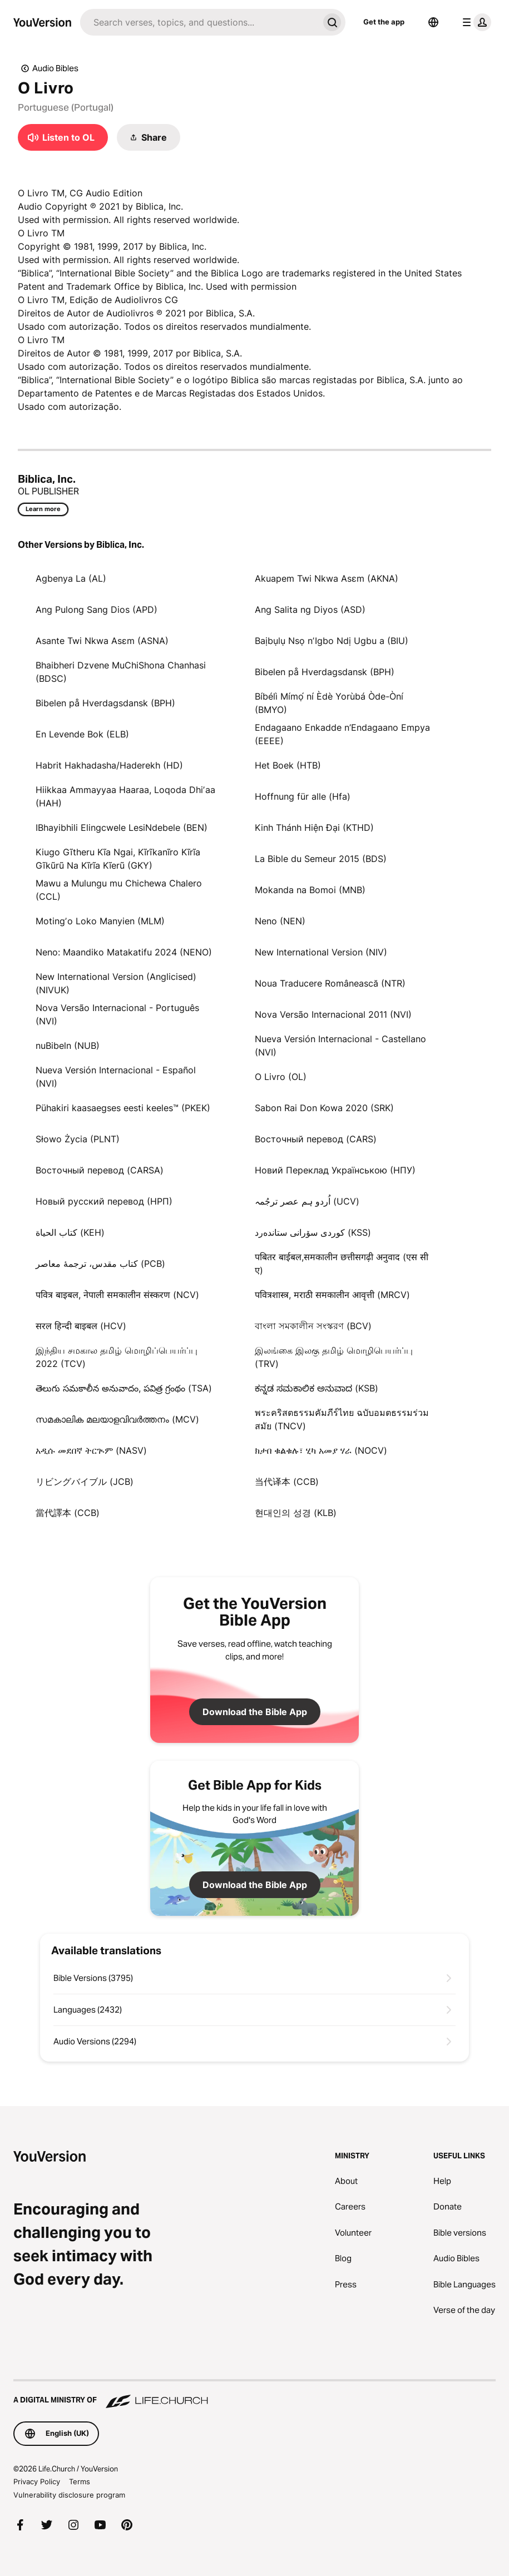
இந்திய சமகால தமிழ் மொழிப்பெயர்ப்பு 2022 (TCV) (116, 1357)
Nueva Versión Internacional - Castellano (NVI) (340, 1045)
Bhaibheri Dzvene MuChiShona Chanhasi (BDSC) (121, 672)
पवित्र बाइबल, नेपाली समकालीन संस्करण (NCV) (117, 1294)
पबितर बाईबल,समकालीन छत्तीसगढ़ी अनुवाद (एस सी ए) (341, 1263)
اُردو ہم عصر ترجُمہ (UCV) (307, 1201)
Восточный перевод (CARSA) (100, 1170)
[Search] (199, 22)
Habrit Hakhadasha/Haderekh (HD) (109, 765)
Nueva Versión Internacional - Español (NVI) (116, 1076)
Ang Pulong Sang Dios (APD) (96, 609)
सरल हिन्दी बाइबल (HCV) (81, 1325)
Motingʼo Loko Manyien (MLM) (100, 921)
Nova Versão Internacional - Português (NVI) (117, 1014)
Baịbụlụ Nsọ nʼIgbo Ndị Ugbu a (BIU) (331, 640)
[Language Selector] (433, 22)
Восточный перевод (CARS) (316, 1139)
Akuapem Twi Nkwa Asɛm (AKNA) (326, 578)
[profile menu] (474, 22)
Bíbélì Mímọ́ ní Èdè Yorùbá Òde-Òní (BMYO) (329, 703)
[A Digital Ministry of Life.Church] (254, 2394)
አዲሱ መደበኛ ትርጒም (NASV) (91, 1450)
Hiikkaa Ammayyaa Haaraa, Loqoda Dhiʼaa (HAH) (125, 796)
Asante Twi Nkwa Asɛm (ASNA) (102, 640)
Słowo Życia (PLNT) (78, 1139)
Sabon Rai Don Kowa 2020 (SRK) (324, 1107)
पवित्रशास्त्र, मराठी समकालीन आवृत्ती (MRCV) (332, 1294)
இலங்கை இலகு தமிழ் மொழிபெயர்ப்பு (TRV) (334, 1357)
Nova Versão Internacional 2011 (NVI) (333, 1014)
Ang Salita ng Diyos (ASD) (310, 609)
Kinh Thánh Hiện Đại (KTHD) (314, 827)
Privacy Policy (36, 2481)
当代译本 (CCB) (287, 1481)
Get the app (383, 21)
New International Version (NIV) (321, 952)
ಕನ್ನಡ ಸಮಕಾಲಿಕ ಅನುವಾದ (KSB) (316, 1388)
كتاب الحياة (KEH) (70, 1232)
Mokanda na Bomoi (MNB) (310, 889)
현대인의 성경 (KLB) (296, 1512)
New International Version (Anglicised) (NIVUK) (116, 983)
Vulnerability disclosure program (69, 2494)
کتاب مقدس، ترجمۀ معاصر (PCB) (100, 1263)
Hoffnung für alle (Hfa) (302, 796)
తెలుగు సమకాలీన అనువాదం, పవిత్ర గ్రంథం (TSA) (124, 1388)
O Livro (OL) (281, 1076)
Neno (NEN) (280, 921)
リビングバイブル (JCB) (85, 1481)
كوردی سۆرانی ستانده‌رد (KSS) (313, 1232)
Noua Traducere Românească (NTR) (330, 983)
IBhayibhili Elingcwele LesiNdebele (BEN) (121, 827)
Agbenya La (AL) (71, 578)
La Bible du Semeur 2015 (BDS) (321, 858)
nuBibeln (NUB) (68, 1045)
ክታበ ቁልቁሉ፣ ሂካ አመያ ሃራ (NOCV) (321, 1450)
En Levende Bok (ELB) (82, 734)
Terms (79, 2481)
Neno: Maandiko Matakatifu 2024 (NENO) (124, 952)
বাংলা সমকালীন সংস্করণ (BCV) (313, 1325)
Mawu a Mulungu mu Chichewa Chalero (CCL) (119, 890)
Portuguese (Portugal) (65, 107)
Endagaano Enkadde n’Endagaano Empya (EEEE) (342, 734)
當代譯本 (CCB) (68, 1512)
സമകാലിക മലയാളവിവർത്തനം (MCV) (117, 1419)
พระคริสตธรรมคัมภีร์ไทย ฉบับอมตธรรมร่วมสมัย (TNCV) (342, 1419)
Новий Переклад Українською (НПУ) (335, 1170)
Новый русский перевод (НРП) (104, 1201)
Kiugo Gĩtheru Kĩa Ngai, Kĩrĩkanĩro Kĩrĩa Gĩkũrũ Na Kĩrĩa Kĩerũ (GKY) (118, 858)
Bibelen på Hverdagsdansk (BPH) (324, 671)
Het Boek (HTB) (288, 765)
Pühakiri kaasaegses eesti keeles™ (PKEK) (123, 1107)
